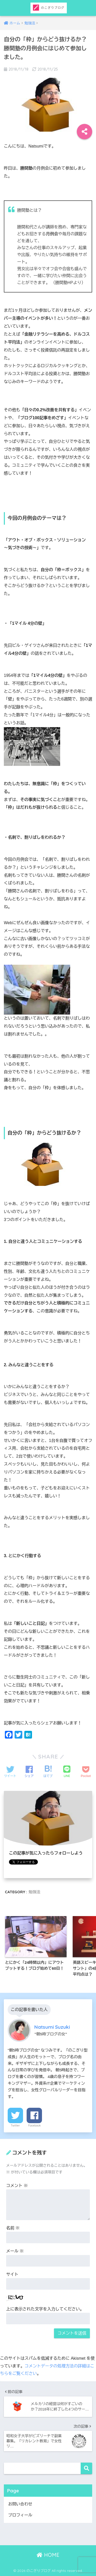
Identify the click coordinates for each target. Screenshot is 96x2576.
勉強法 (34, 1891)
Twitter (15, 2125)
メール (15, 2251)
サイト (12, 2274)
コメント (17, 2185)
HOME (48, 2555)
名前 (12, 2228)
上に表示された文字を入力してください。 (45, 2309)
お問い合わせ (20, 2504)
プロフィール (20, 2515)
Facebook (34, 2125)
